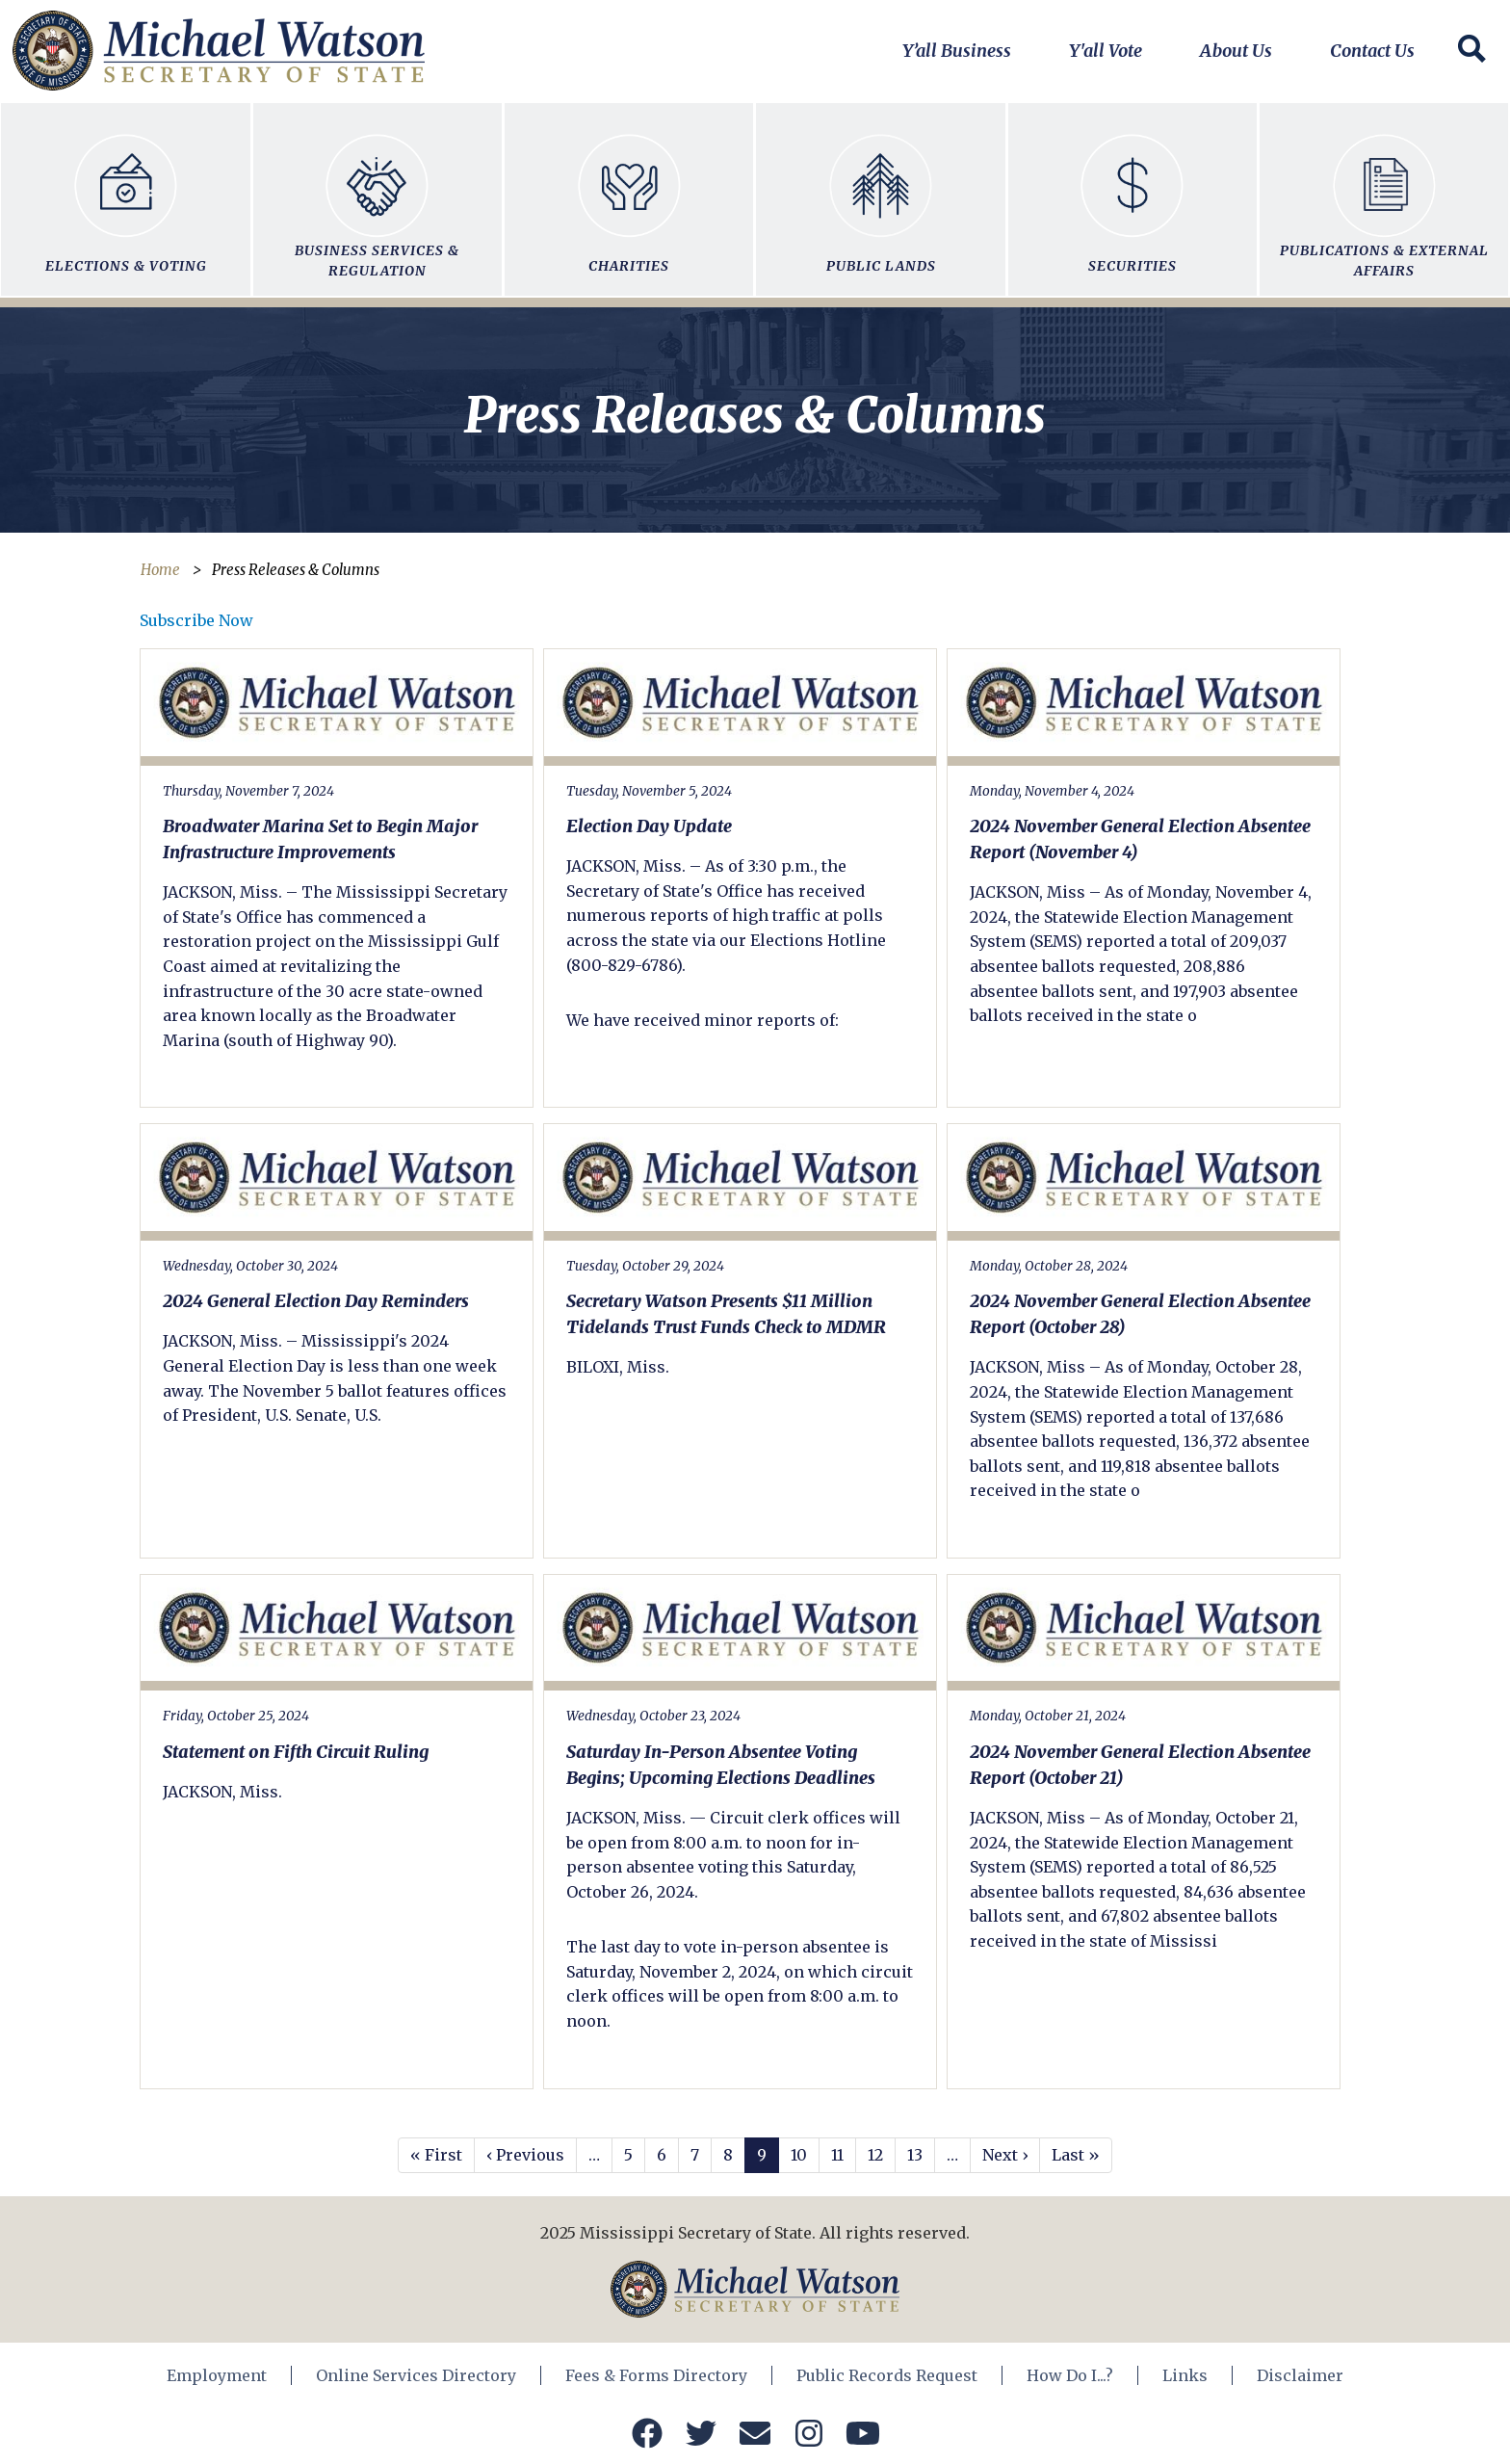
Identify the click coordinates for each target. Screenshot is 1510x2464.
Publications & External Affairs (1384, 194)
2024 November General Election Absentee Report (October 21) (1140, 1765)
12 (875, 2154)
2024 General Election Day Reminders (316, 1301)
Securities (1132, 194)
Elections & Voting (125, 194)
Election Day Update (649, 826)
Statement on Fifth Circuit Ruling (296, 1752)
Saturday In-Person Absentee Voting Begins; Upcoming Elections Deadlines (720, 1765)
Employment (217, 2375)
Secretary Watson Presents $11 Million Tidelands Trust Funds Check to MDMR (726, 1314)
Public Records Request (886, 2375)
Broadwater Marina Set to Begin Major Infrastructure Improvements (320, 839)
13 (915, 2154)
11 (837, 2154)
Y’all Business (956, 50)
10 (799, 2154)
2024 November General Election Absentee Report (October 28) (1140, 1314)
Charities (629, 194)
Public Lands (880, 194)
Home (160, 570)
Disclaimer (1300, 2375)
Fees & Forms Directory (656, 2375)
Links (1185, 2375)
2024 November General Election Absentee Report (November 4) (1140, 839)
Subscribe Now (196, 620)
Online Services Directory (416, 2375)
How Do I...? (1070, 2375)
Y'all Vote (1105, 50)
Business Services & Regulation (377, 194)
